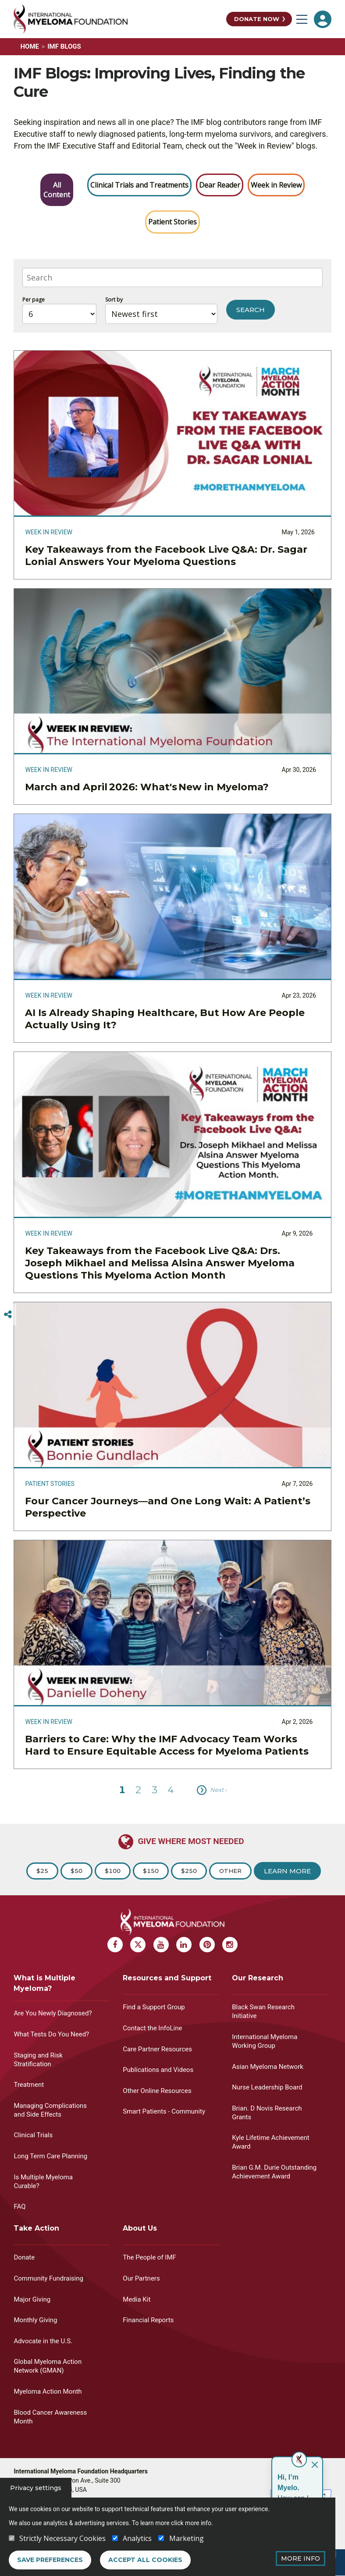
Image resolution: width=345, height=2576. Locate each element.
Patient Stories (172, 222)
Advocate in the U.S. (43, 2341)
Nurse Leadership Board (267, 2087)
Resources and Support (167, 1978)
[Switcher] (8, 1314)
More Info (300, 2558)
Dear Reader (219, 185)
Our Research (257, 1978)
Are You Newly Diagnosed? (53, 2013)
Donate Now (256, 18)
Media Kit (136, 2299)
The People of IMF (149, 2257)
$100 (113, 1870)
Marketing (186, 2538)
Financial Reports (148, 2320)
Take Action (36, 2228)
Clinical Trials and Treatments (139, 185)
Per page (33, 299)
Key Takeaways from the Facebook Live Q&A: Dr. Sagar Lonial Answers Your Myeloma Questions (166, 556)
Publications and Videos (158, 2070)
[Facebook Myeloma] (115, 1944)
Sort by (114, 299)
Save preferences (50, 2560)
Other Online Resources (157, 2091)
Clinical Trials (33, 2135)
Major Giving (32, 2299)
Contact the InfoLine (152, 2028)
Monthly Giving (35, 2320)
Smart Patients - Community (164, 2111)
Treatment (29, 2085)
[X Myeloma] (138, 1944)
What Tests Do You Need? (51, 2034)
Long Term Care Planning (50, 2156)
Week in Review (276, 185)
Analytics (137, 2538)
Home (29, 46)
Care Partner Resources (157, 2049)
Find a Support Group (154, 2007)
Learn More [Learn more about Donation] (287, 1871)
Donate (24, 2257)
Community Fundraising (48, 2278)
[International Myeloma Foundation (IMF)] (117, 19)
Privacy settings (35, 2488)
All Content (56, 189)
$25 (42, 1870)
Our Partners (141, 2278)
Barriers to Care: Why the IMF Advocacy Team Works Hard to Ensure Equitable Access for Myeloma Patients (167, 1745)
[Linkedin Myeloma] (184, 1944)
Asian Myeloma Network (267, 2067)
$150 (151, 1870)
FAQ (19, 2206)
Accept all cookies (145, 2560)
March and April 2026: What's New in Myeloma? (147, 787)
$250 (189, 1870)
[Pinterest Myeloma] (207, 1944)
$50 (76, 1870)
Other (230, 1870)
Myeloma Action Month (48, 2391)
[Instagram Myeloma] (230, 1944)
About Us (140, 2228)
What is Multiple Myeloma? (44, 1983)
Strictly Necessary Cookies (62, 2538)
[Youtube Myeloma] (161, 1944)
